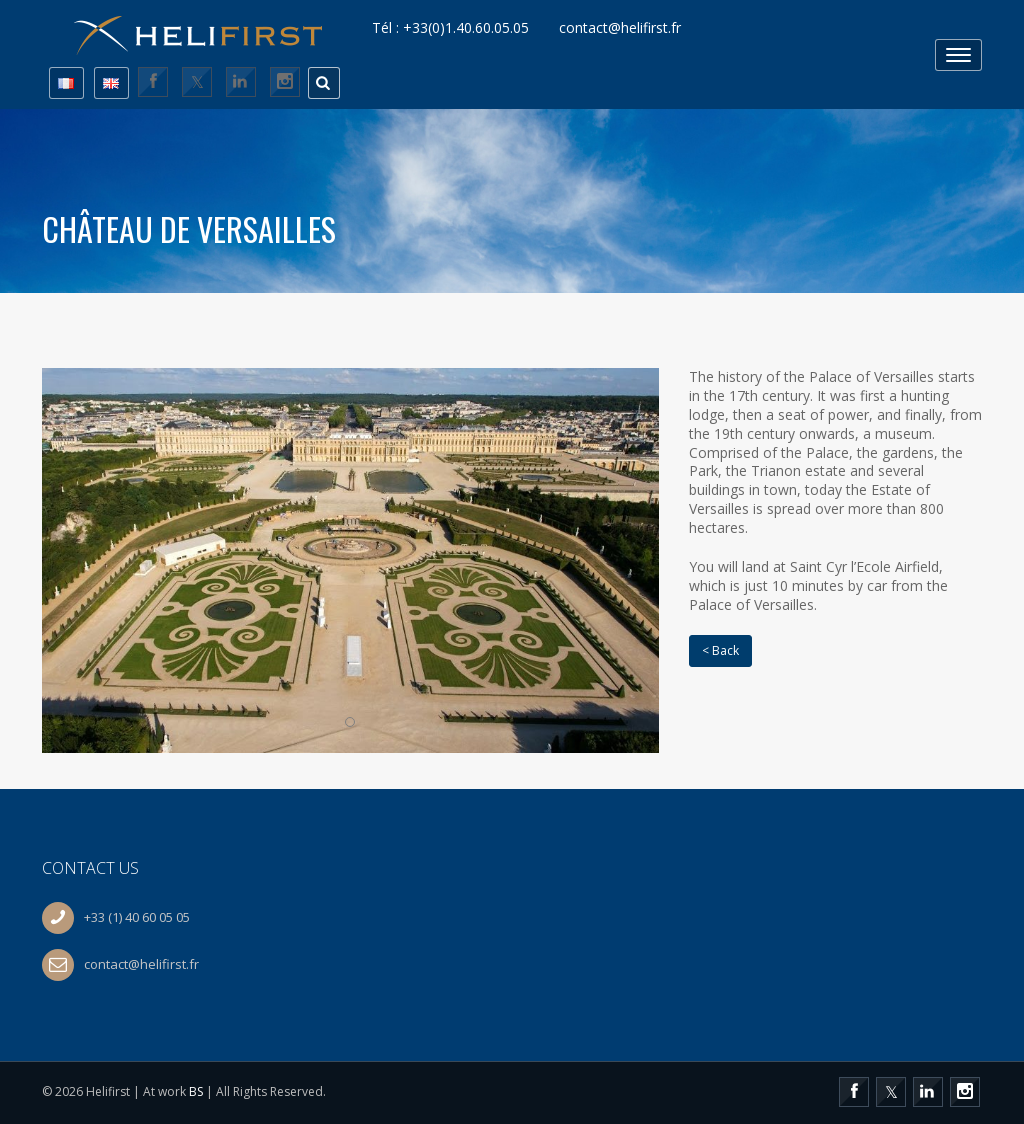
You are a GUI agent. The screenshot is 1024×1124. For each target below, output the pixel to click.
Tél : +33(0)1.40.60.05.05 (450, 28)
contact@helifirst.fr (620, 28)
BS (196, 1091)
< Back (720, 650)
